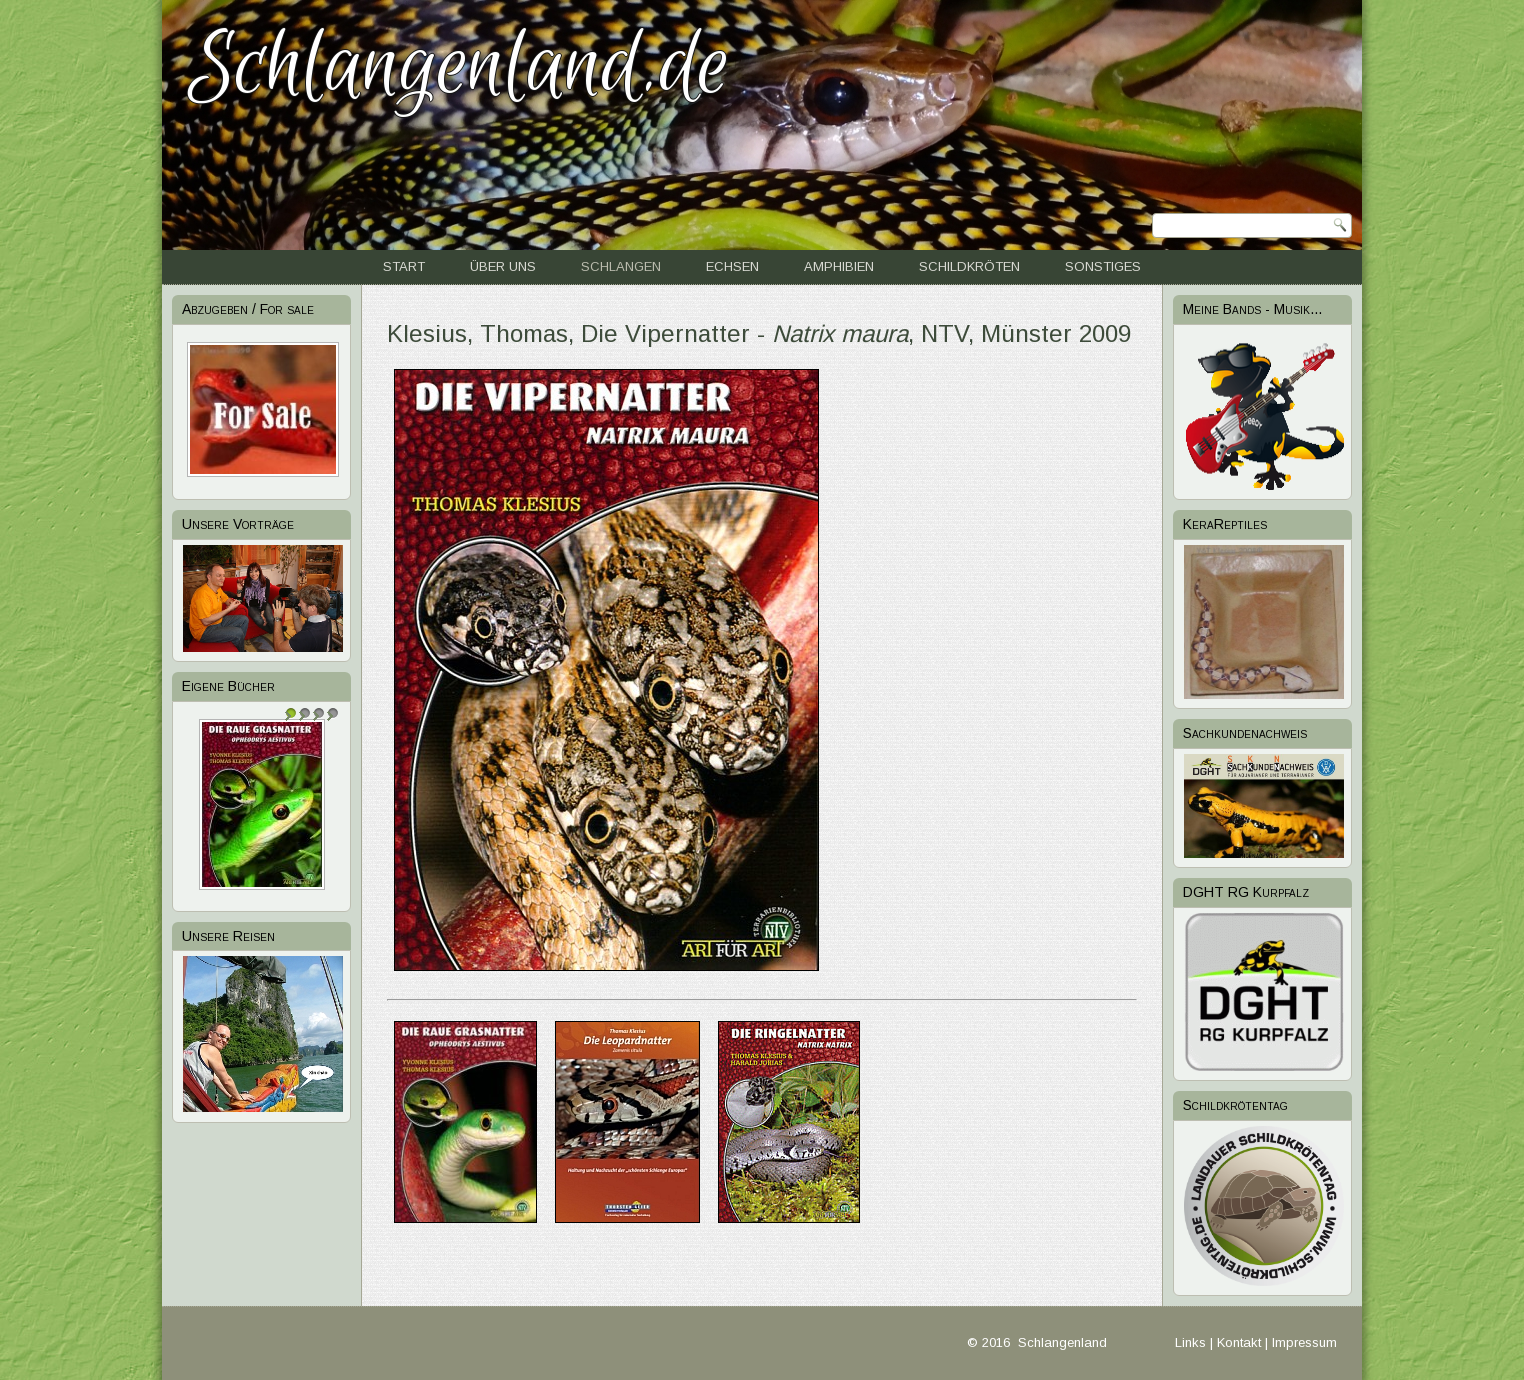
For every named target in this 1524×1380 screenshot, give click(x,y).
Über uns (503, 266)
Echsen (732, 266)
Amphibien (839, 266)
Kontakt (1239, 1342)
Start (404, 266)
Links (1190, 1342)
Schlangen (621, 266)
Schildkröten (969, 266)
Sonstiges (1103, 266)
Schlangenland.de (459, 67)
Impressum (1304, 1342)
